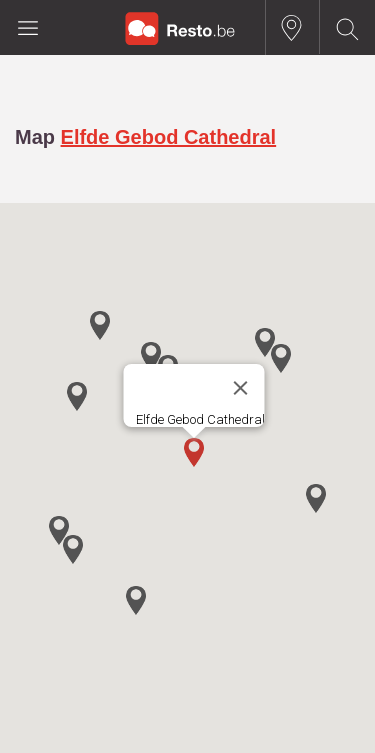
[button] (194, 452)
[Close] (240, 388)
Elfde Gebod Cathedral (169, 137)
